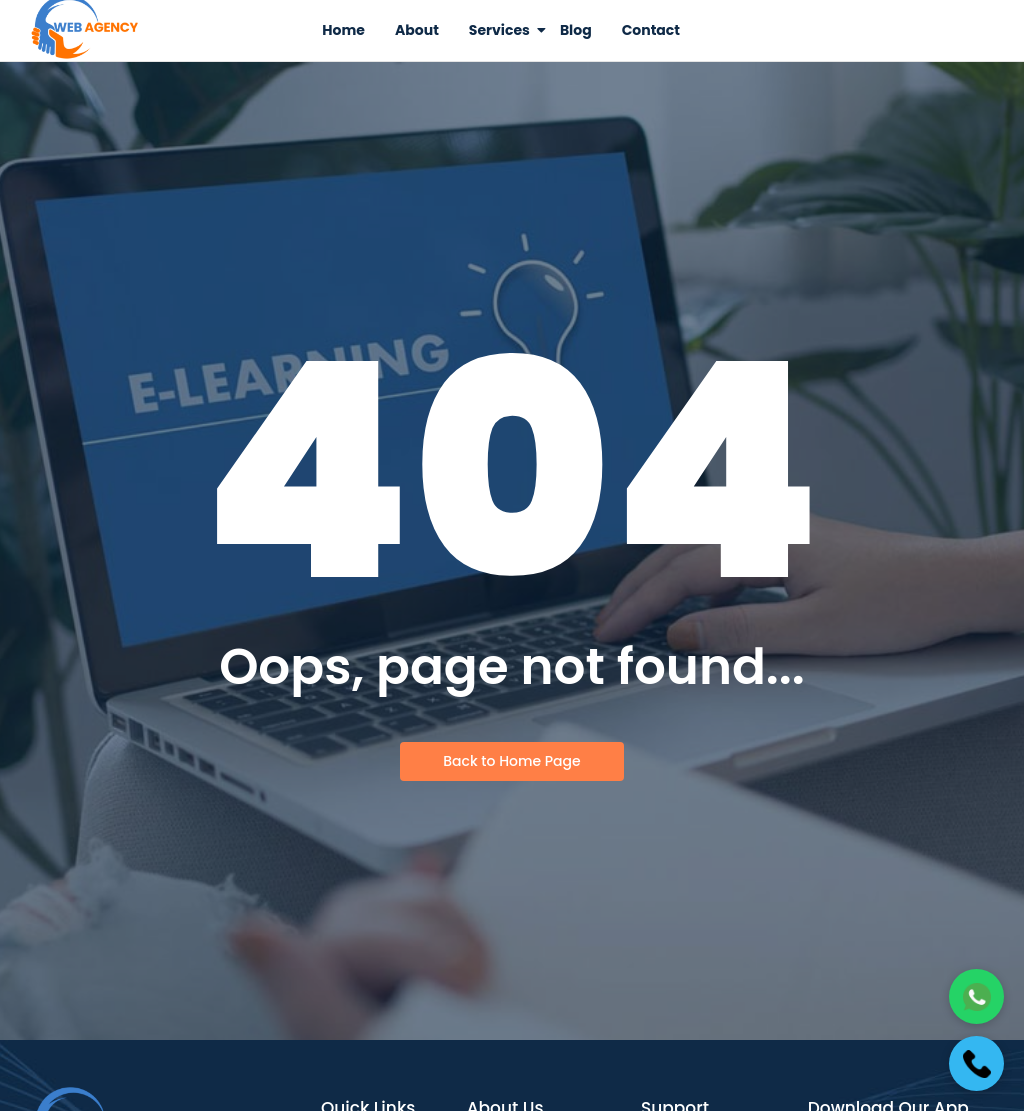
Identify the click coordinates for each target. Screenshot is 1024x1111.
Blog (576, 30)
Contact (651, 30)
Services (503, 30)
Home (343, 30)
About (417, 30)
